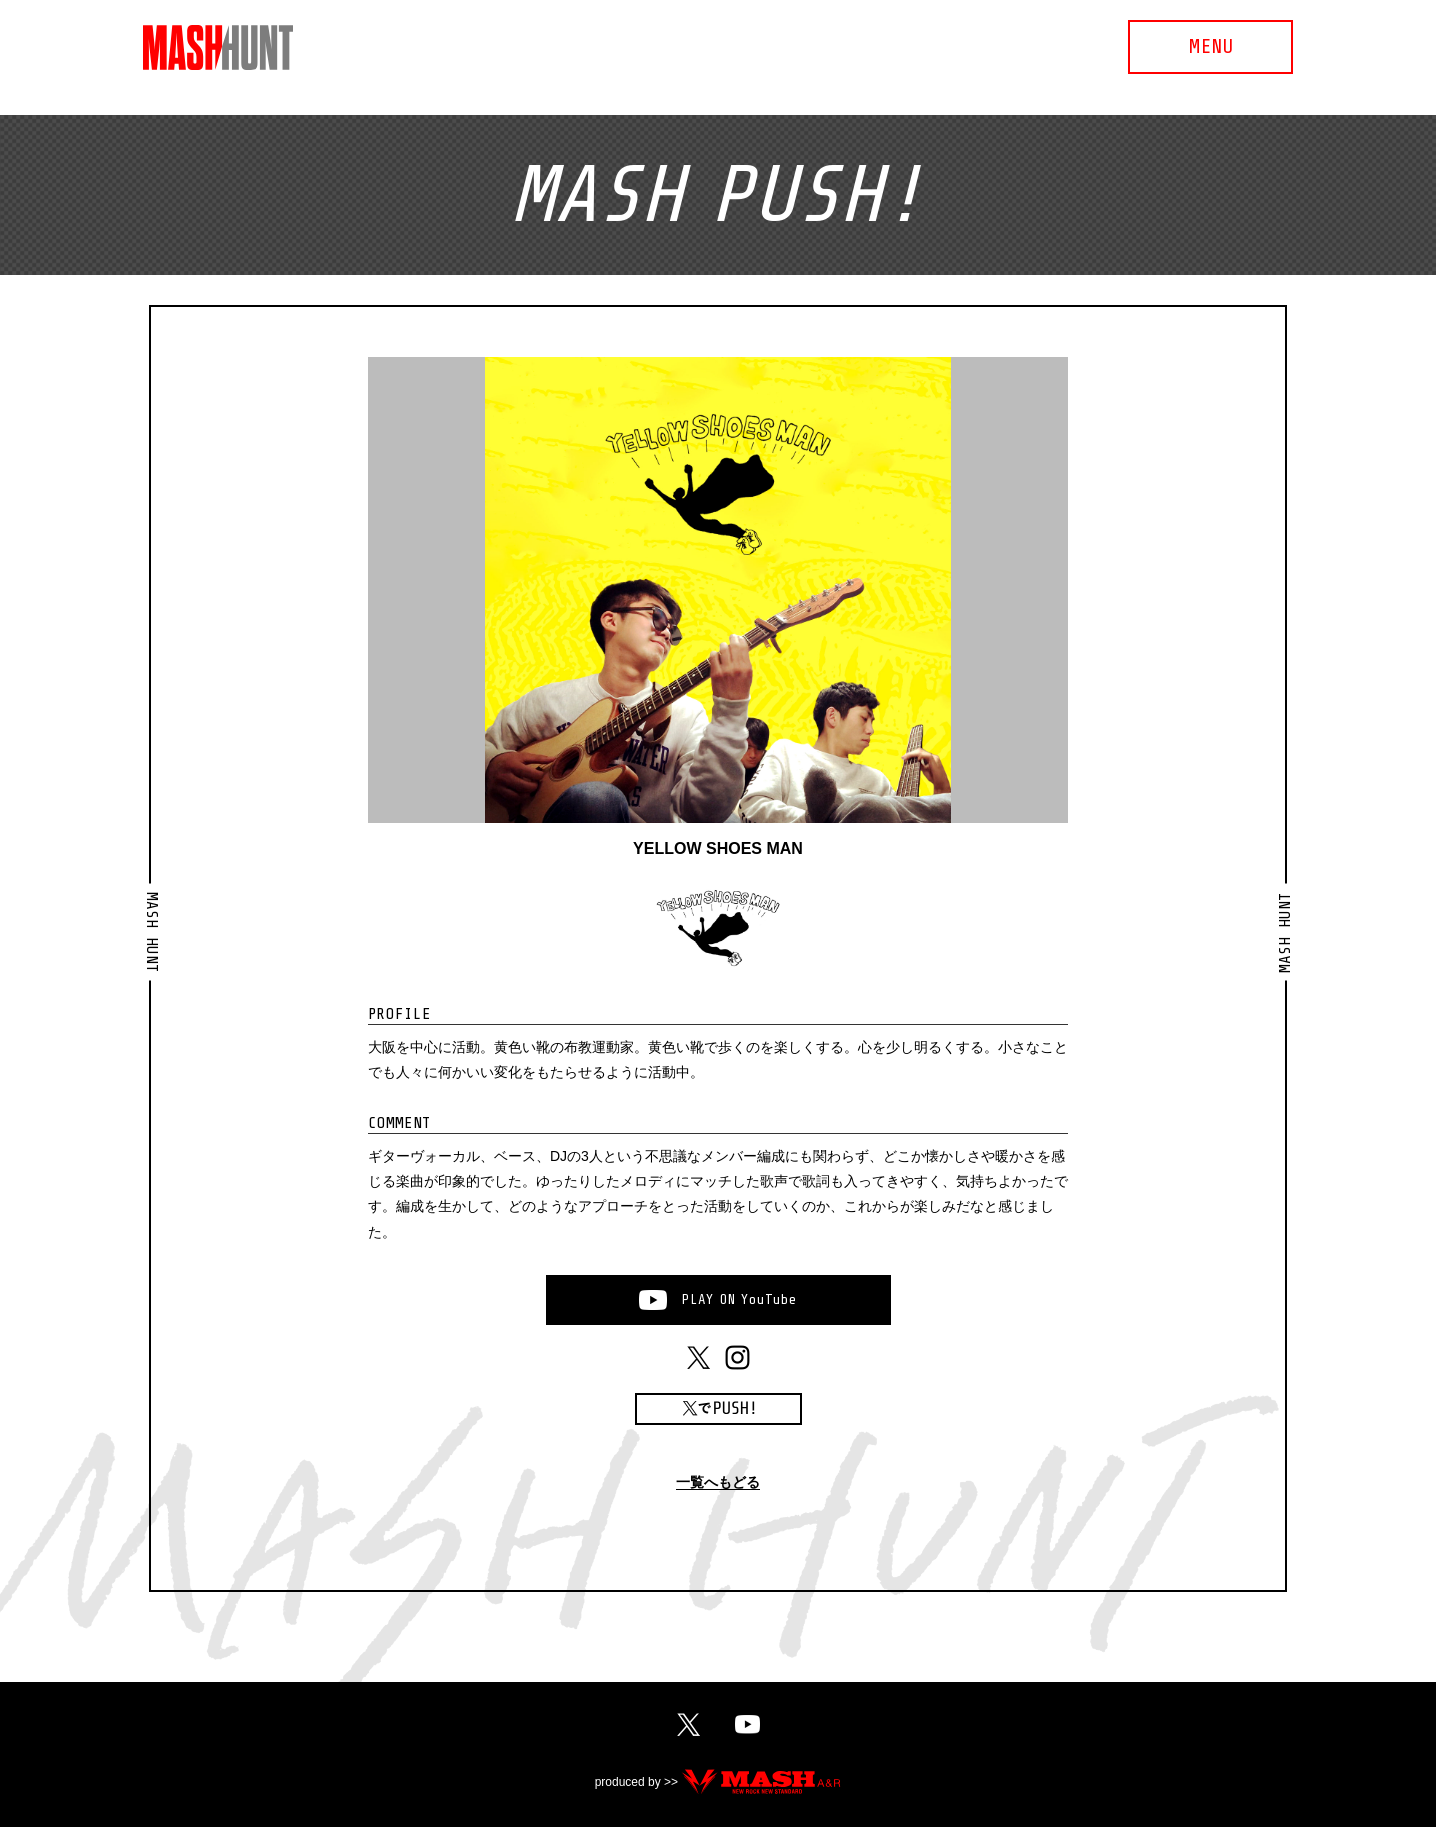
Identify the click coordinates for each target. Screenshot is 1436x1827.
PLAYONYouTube (739, 1299)
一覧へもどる (718, 1482)
